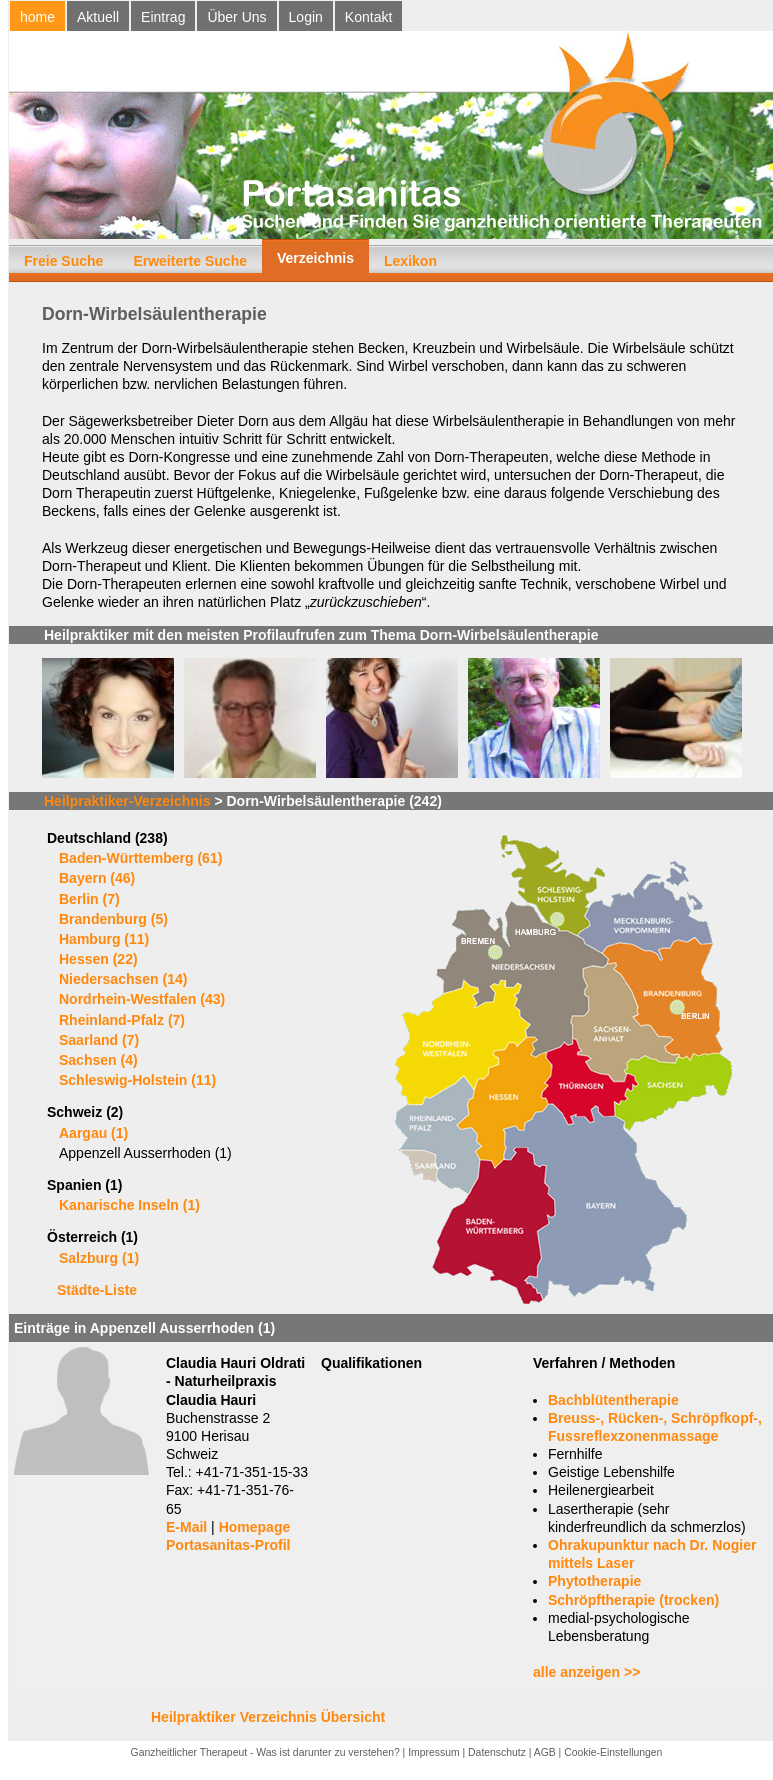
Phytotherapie (594, 1581)
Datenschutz (497, 1752)
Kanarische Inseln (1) (129, 1205)
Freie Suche (63, 261)
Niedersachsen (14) (123, 979)
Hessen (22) (98, 959)
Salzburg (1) (99, 1258)
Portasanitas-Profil (228, 1545)
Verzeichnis (315, 258)
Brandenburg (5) (113, 919)
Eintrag (163, 17)
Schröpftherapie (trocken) (633, 1600)
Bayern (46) (97, 878)
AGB (545, 1752)
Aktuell (98, 17)
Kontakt (368, 17)
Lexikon (410, 261)
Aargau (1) (93, 1133)
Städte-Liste (97, 1290)
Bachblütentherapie (613, 1400)
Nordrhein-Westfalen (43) (142, 999)
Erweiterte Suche (190, 261)
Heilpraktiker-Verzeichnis (127, 801)
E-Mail (186, 1527)
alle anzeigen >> (586, 1672)
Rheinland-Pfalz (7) (122, 1020)
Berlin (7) (89, 899)
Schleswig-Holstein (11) (137, 1080)
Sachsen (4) (98, 1060)
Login (306, 17)
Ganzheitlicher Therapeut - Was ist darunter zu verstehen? (265, 1752)
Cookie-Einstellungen (613, 1752)
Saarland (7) (99, 1040)
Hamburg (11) (104, 939)
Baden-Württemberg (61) (140, 858)
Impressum (433, 1752)
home (37, 17)
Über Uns (236, 17)
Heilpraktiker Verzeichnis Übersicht (268, 1717)
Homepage (255, 1527)
